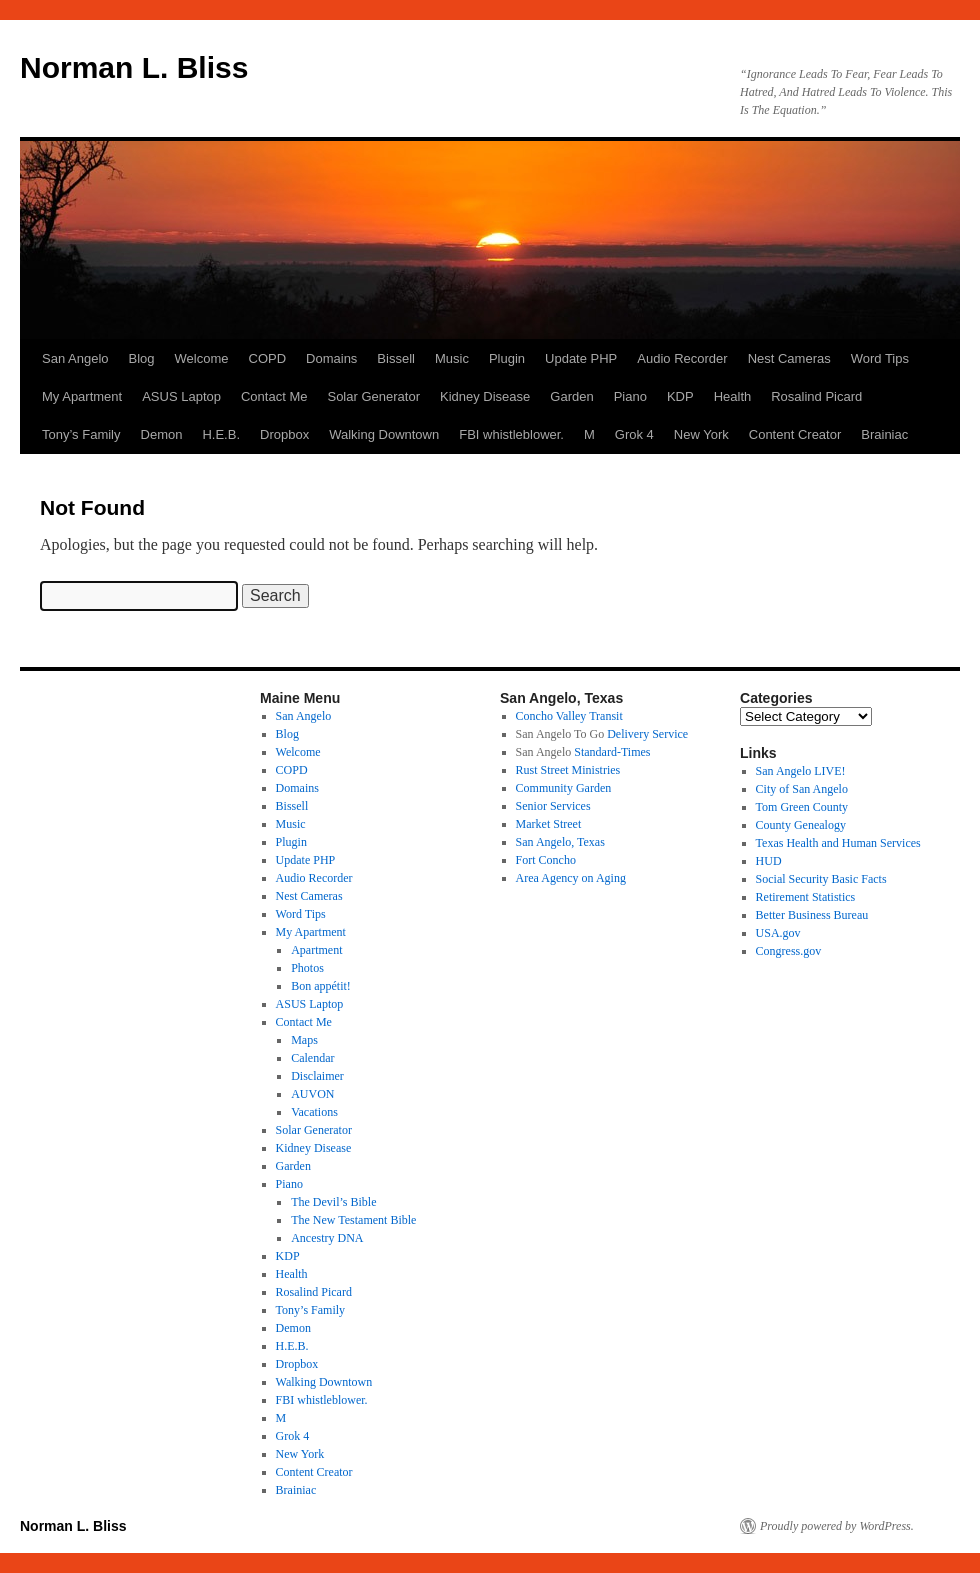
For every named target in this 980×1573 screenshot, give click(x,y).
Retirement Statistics (806, 897)
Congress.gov (789, 951)
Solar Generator (373, 396)
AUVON (312, 1094)
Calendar (312, 1058)
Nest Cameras (789, 358)
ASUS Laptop (181, 396)
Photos (307, 968)
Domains (331, 358)
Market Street (549, 824)
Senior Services (553, 806)
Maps (304, 1040)
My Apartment (82, 396)
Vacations (314, 1112)
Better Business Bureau (812, 915)
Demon (162, 434)
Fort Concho (546, 860)
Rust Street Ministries (568, 770)
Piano (630, 396)
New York (701, 434)
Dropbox (284, 434)
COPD (268, 358)
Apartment (316, 950)
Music (452, 358)
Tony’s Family (81, 434)
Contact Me (274, 396)
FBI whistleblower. (511, 434)
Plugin (507, 358)
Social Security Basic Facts (821, 879)
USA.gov (778, 933)
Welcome (202, 358)
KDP (680, 396)
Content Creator (795, 434)
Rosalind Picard (816, 396)
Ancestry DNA (327, 1238)
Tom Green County (802, 807)
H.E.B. (221, 434)
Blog (142, 358)
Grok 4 (634, 434)
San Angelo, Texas (560, 842)
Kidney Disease (485, 396)
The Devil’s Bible (333, 1202)
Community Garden (564, 788)
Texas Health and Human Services (838, 843)
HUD (769, 861)
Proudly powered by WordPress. (837, 1526)
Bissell (396, 358)
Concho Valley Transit (569, 716)
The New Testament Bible (353, 1220)
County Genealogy (801, 825)
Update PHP (581, 358)
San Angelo (75, 358)
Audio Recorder (682, 358)
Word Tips (880, 358)
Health (733, 396)
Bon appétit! (321, 986)
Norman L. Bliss (134, 67)
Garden (571, 396)
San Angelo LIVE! (801, 771)
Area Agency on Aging (571, 878)
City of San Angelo (802, 789)
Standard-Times (612, 752)
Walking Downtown (384, 434)
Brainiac (884, 434)
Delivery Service (647, 734)
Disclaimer (317, 1076)
